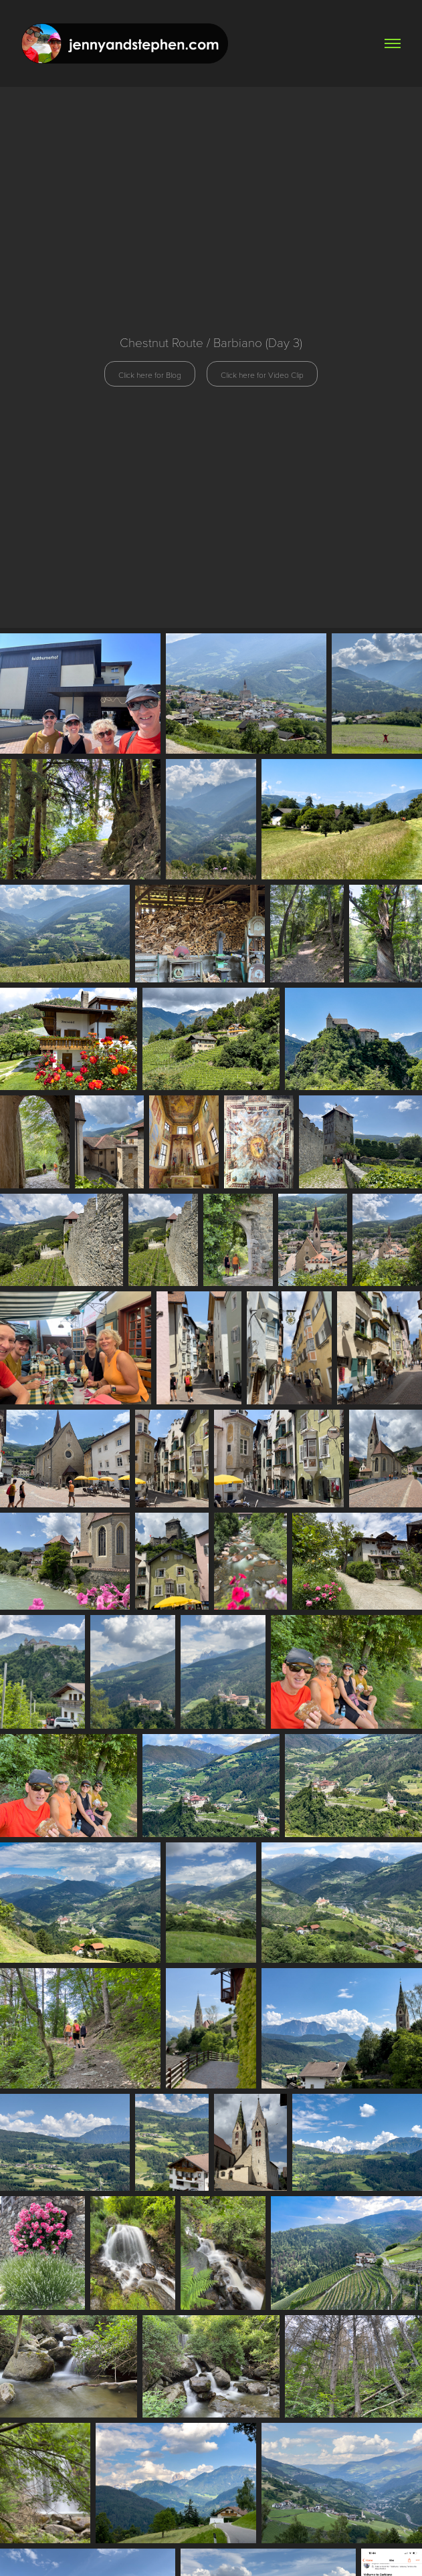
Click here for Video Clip (262, 374)
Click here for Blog (149, 374)
